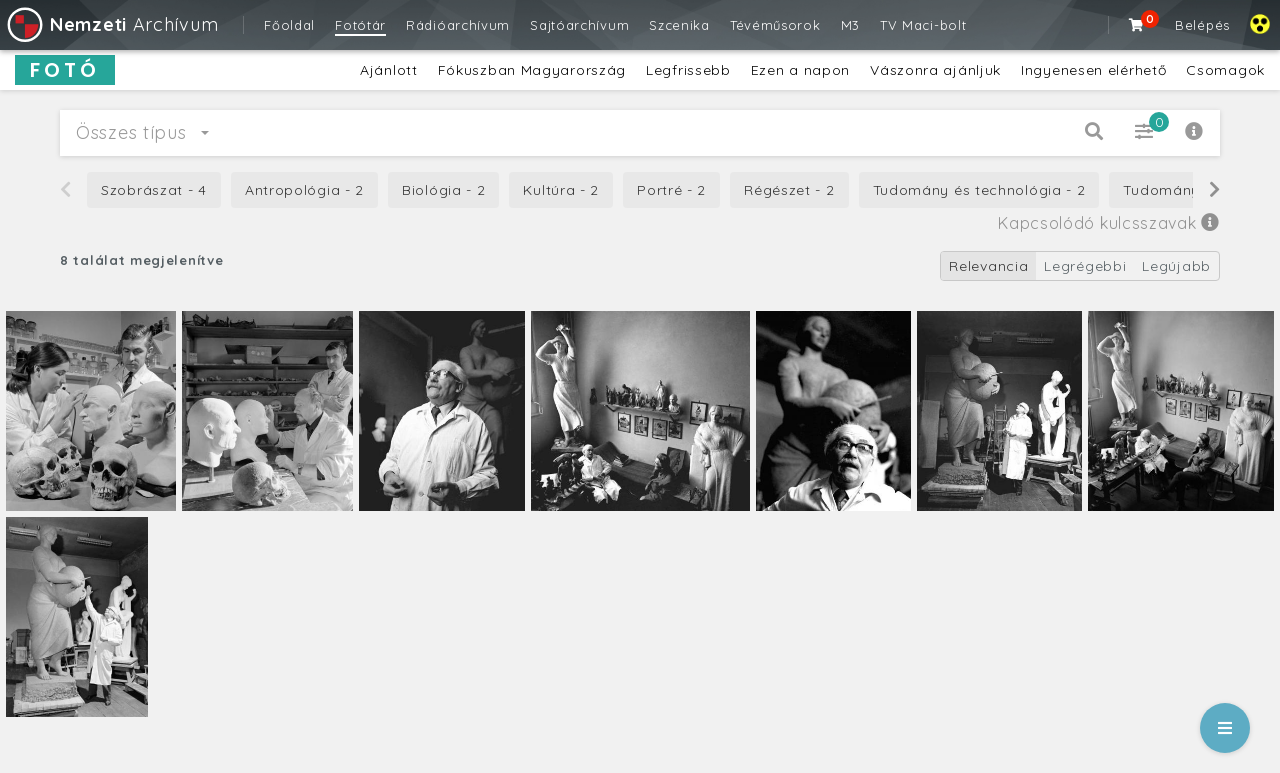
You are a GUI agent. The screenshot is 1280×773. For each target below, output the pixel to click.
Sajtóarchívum (579, 25)
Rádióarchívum (458, 25)
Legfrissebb (688, 70)
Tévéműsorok (775, 25)
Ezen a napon (800, 70)
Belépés (1202, 25)
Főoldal (289, 25)
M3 (850, 25)
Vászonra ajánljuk (935, 70)
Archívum (111, 24)
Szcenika (679, 25)
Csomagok (1225, 70)
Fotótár (360, 25)
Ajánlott (389, 70)
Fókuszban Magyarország (532, 70)
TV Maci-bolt (923, 25)
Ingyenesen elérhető (1093, 70)
